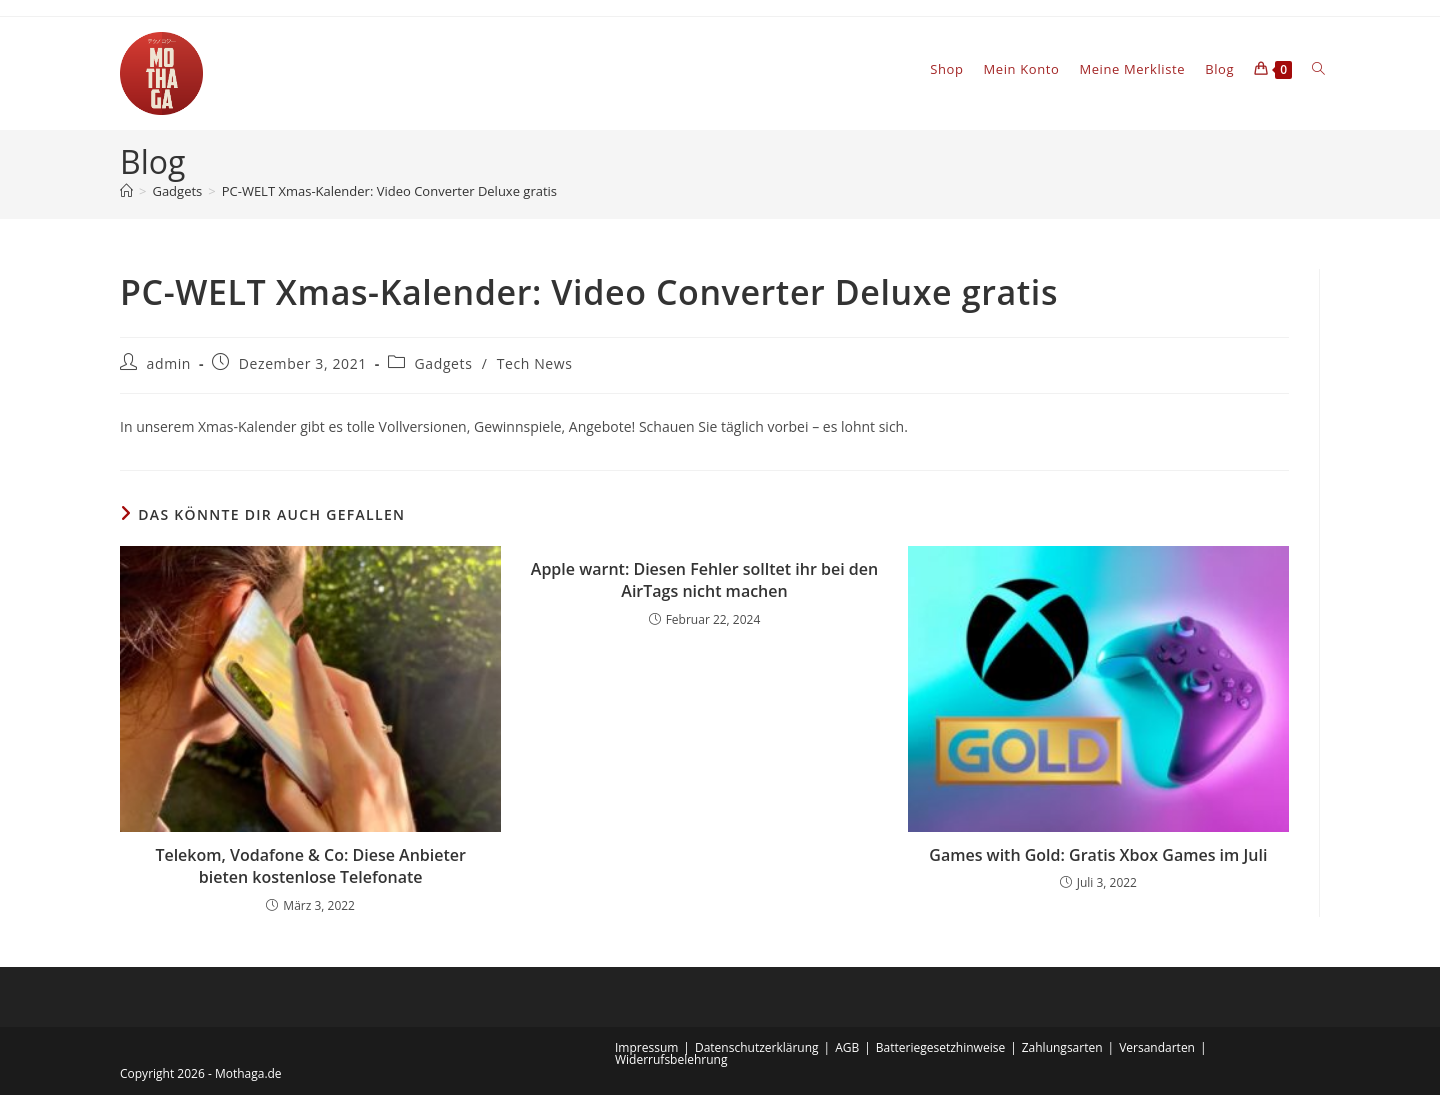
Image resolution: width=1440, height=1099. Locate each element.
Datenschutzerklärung (757, 1051)
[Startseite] (126, 195)
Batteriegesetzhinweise (940, 1051)
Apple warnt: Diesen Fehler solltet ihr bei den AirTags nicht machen (704, 584)
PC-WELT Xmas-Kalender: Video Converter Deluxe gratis (389, 195)
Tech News (535, 367)
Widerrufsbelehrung (671, 1063)
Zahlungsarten (1062, 1051)
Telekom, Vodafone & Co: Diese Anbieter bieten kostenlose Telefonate (310, 870)
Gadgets (444, 367)
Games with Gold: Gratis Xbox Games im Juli (1098, 859)
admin (169, 367)
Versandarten (1157, 1051)
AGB (847, 1051)
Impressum (646, 1051)
